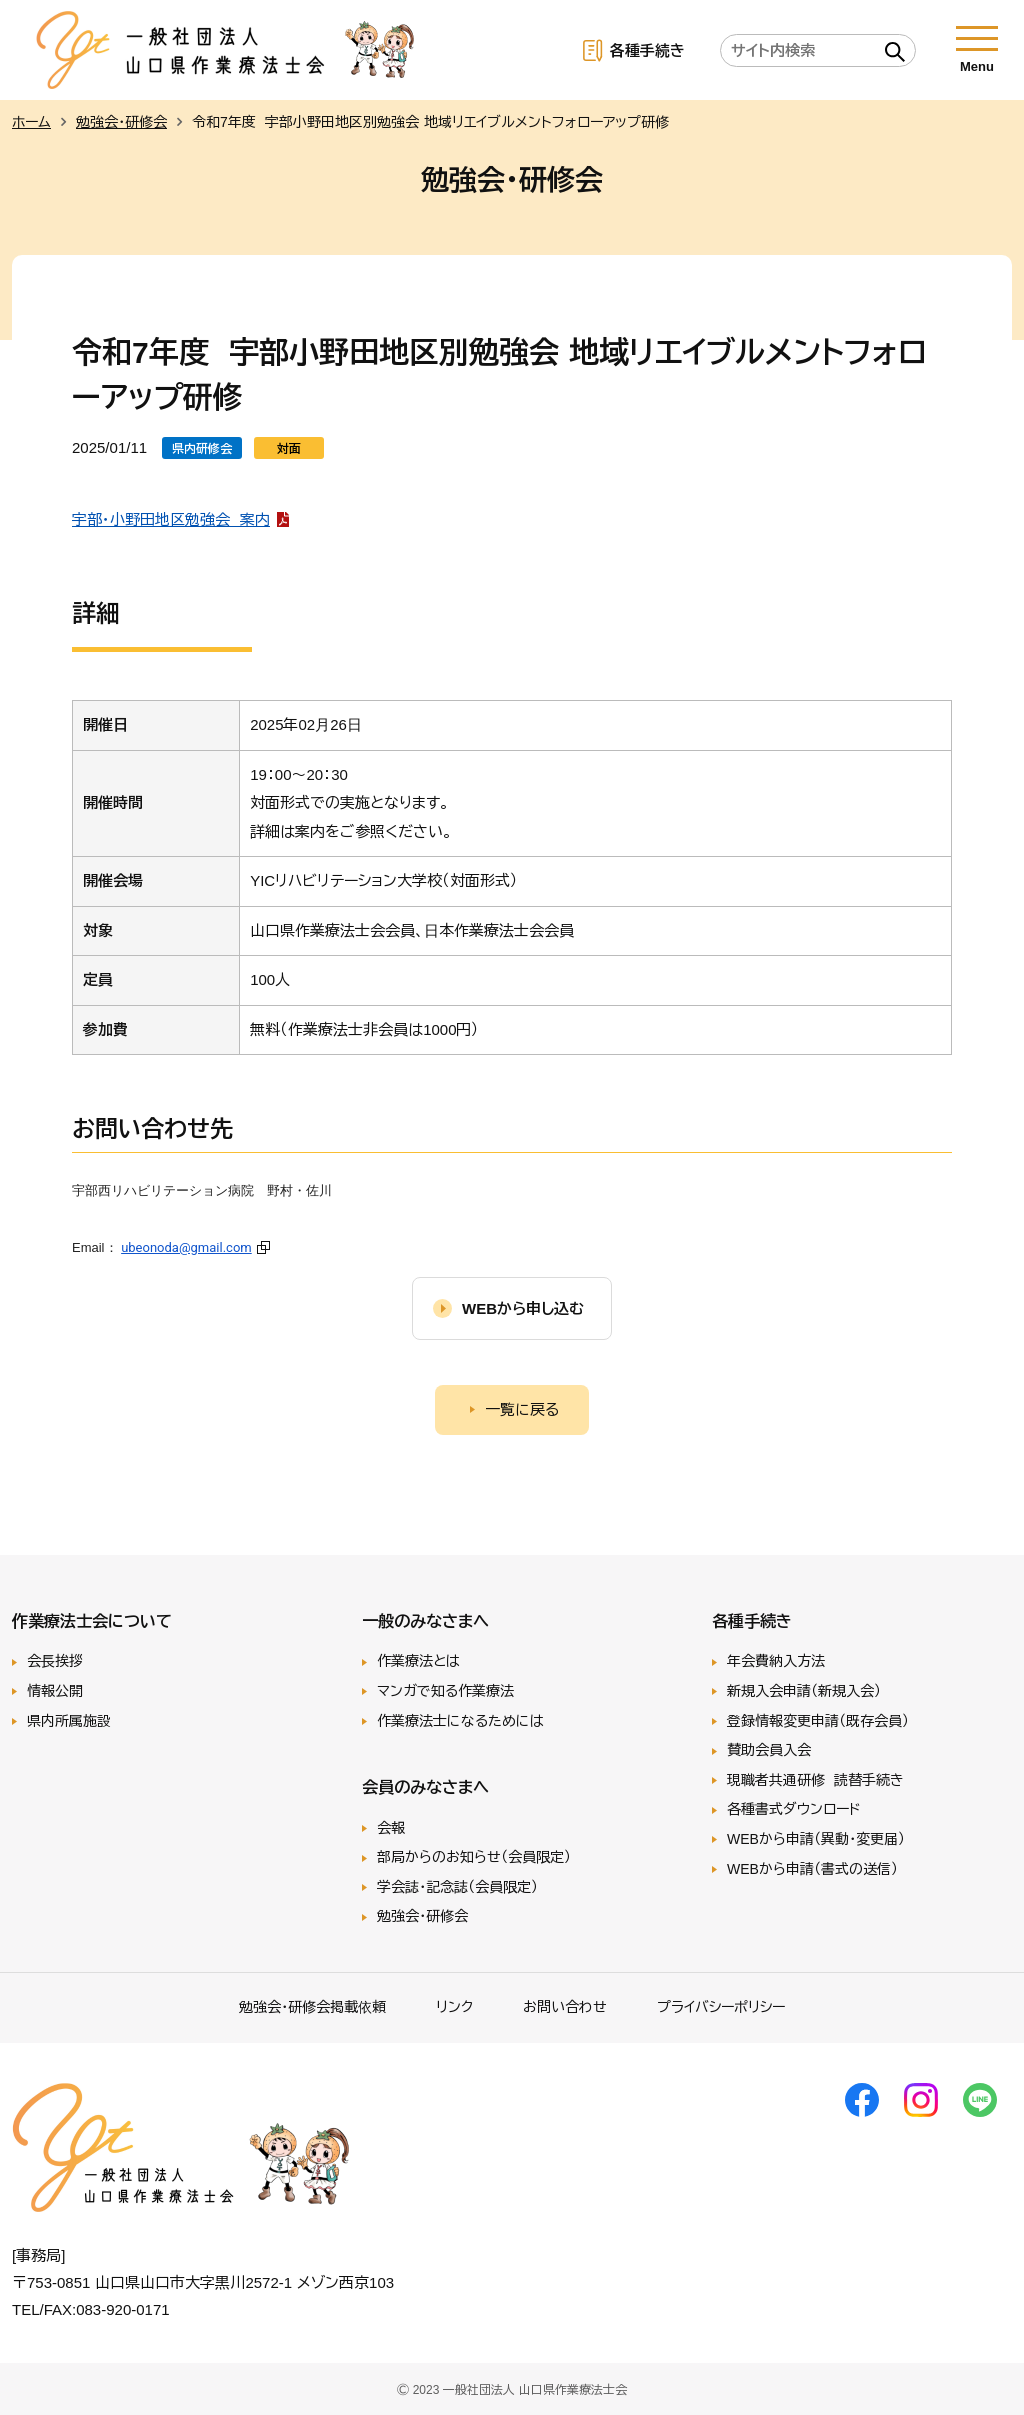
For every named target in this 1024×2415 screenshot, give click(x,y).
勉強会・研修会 (121, 122)
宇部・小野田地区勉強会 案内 (171, 519)
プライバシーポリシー (721, 2007)
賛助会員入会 (769, 1750)
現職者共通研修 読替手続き (815, 1780)
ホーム (31, 122)
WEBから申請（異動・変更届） (816, 1839)
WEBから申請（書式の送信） (812, 1869)
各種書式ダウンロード (794, 1809)
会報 (391, 1828)
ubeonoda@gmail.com (186, 1247)
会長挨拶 (55, 1661)
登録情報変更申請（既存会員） (818, 1721)
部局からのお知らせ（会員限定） (474, 1857)
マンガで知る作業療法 (445, 1691)
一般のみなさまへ (425, 1621)
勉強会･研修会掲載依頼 (312, 2007)
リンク (454, 2007)
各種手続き (647, 50)
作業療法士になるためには (460, 1721)
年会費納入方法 (776, 1661)
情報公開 (55, 1691)
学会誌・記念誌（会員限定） (457, 1887)
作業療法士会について (92, 1621)
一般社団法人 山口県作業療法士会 (226, 50)
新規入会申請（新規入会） (804, 1691)
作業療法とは (418, 1661)
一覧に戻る (522, 1409)
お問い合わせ (565, 2007)
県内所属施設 (69, 1721)
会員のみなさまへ (425, 1787)
